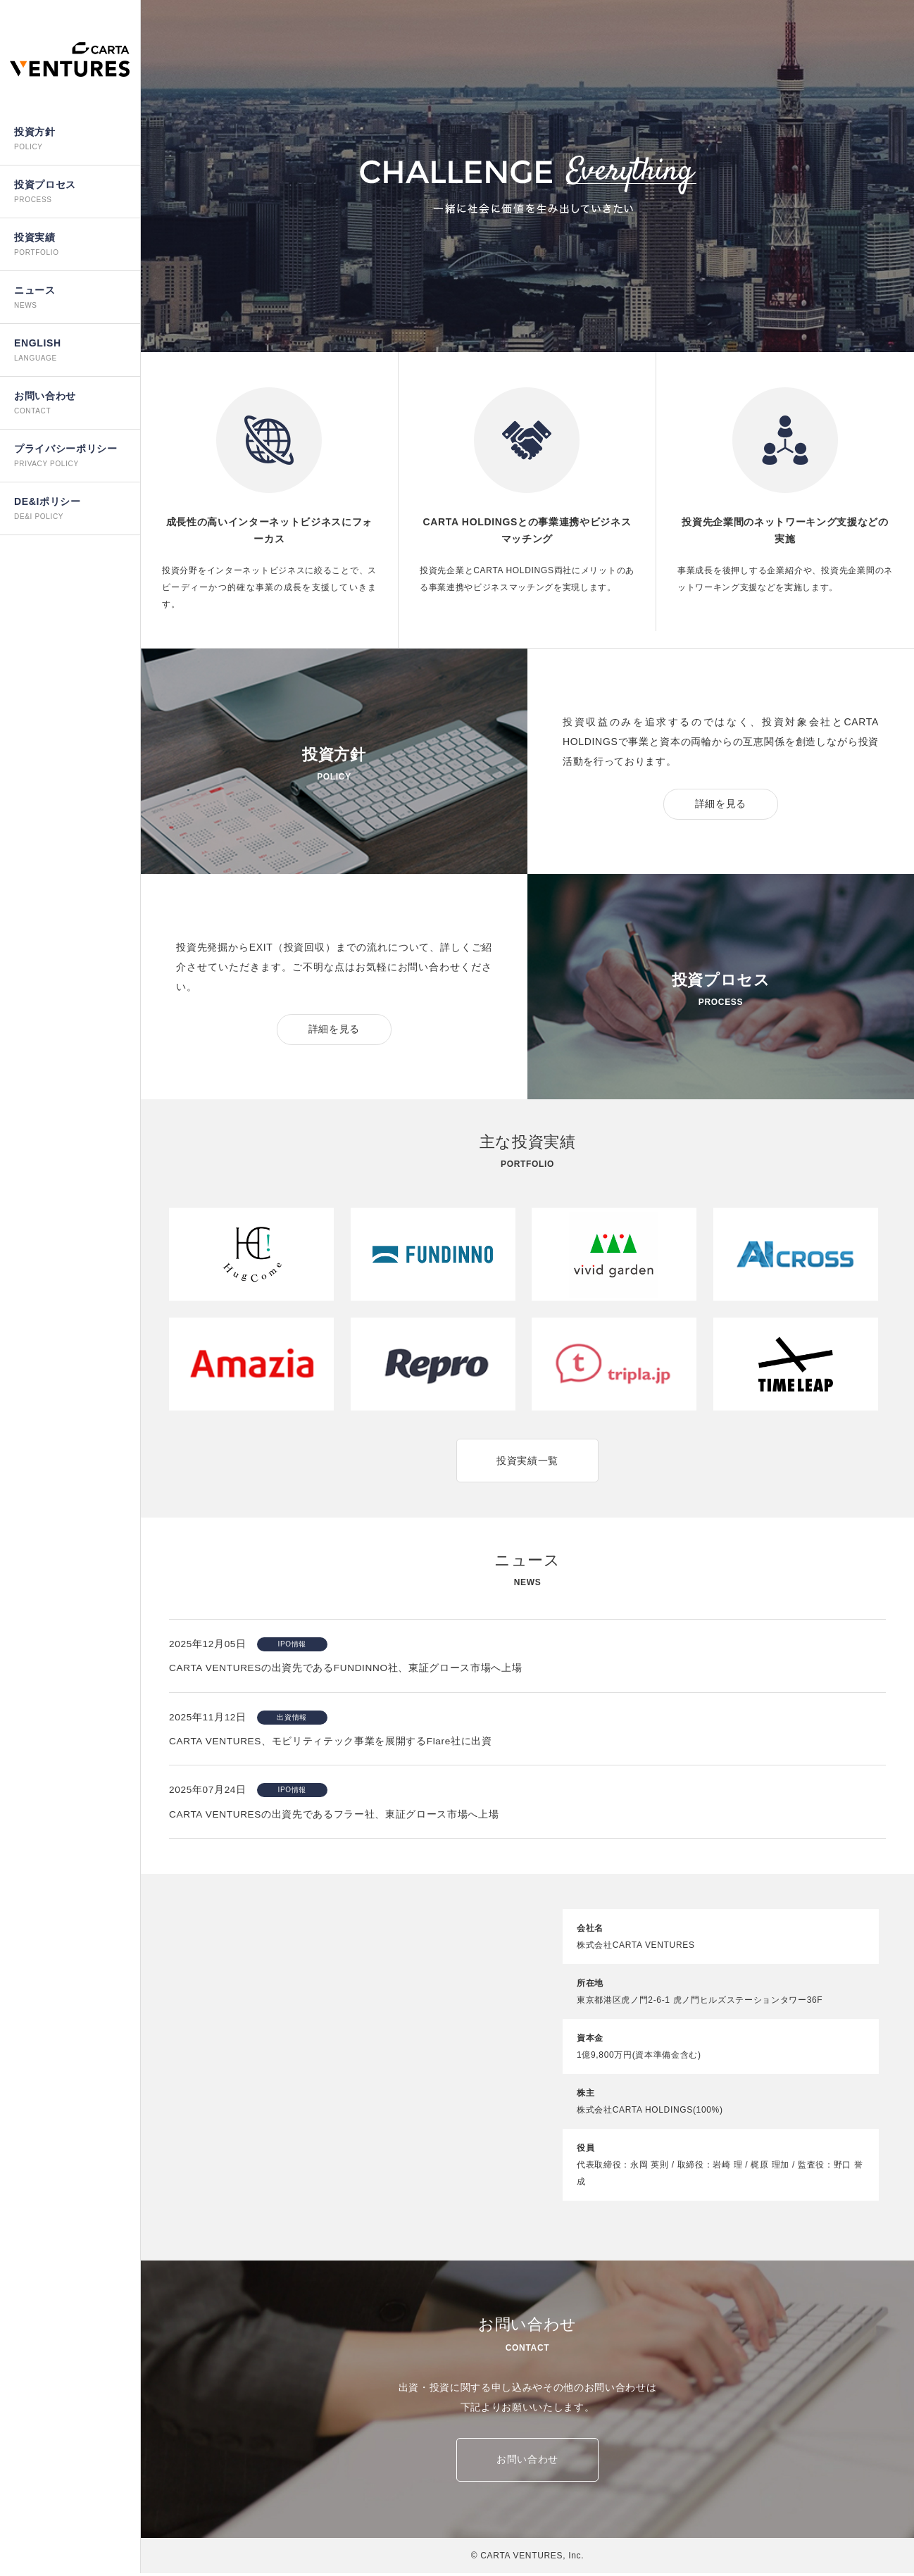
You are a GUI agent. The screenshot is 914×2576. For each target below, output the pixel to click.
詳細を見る (720, 803)
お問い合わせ (527, 2462)
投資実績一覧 (527, 1460)
